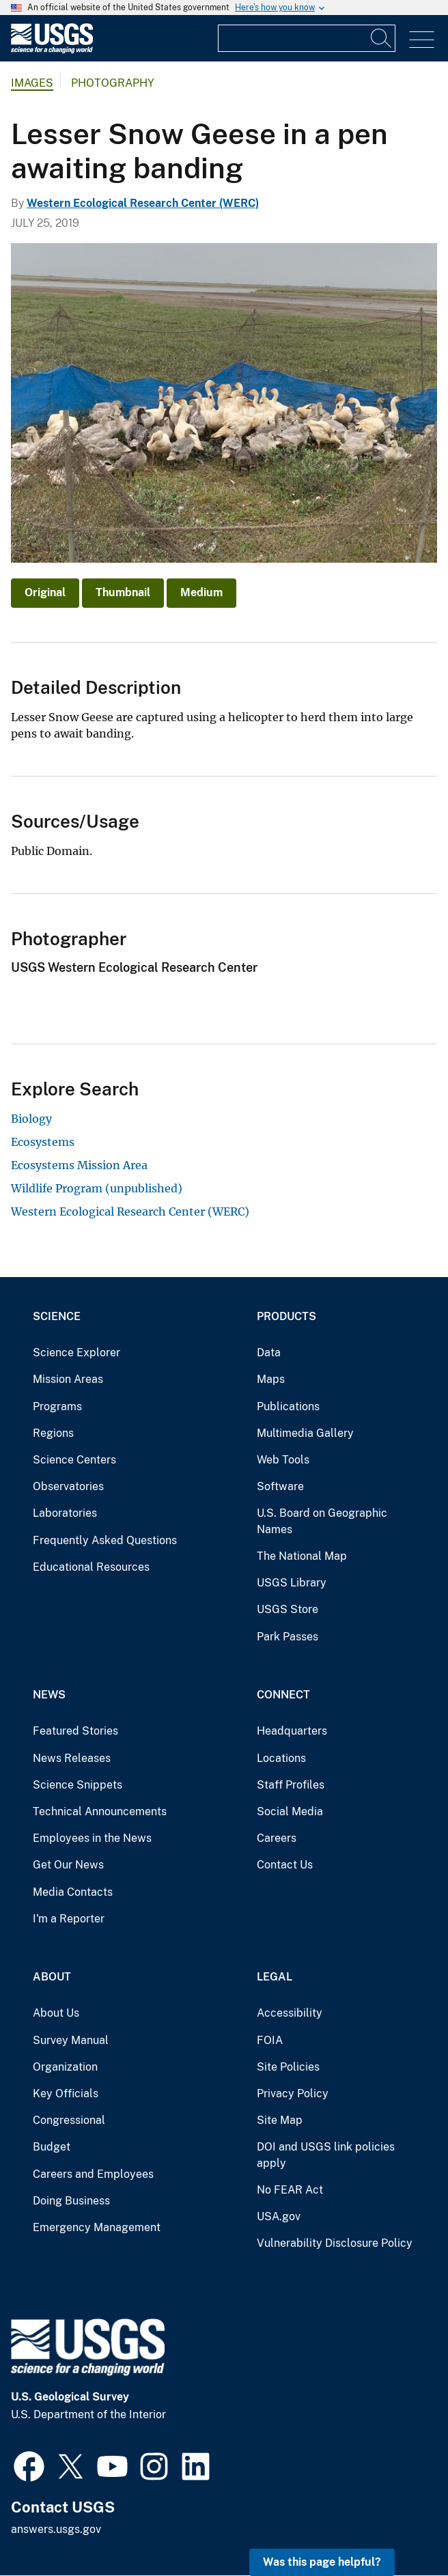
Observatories (68, 1486)
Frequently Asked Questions (105, 1540)
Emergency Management (96, 2227)
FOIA (270, 2040)
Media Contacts (73, 1892)
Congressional (69, 2120)
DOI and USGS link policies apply (326, 2155)
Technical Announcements (100, 1811)
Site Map (280, 2120)
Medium (201, 592)
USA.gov (278, 2216)
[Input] (306, 38)
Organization (65, 2066)
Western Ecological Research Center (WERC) (143, 203)
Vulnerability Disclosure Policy (334, 2243)
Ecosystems (42, 1142)
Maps (271, 1379)
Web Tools (283, 1459)
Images (32, 82)
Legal (274, 1976)
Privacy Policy (292, 2093)
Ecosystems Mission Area (79, 1165)
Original (45, 592)
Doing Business (71, 2200)
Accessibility (289, 2012)
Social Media (290, 1811)
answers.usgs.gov (56, 2529)
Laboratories (65, 1513)
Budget (51, 2146)
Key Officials (65, 2093)
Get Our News (68, 1864)
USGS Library (291, 1582)
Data (269, 1352)
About (52, 1976)
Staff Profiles (290, 1784)
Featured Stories (75, 1730)
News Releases (72, 1758)
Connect (283, 1694)
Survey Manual (71, 2040)
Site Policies (288, 2066)
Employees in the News (92, 1838)
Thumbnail (123, 592)
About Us (56, 2012)
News (49, 1694)
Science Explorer (76, 1352)
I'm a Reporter (68, 1918)
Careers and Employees (93, 2174)
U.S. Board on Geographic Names (322, 1521)
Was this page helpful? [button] (322, 2562)
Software (280, 1486)
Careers (276, 1838)
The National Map (302, 1556)
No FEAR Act (290, 2189)
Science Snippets (77, 1784)
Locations (281, 1758)
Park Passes (287, 1636)
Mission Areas (68, 1379)
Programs (57, 1406)
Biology (31, 1118)
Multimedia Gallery (305, 1433)
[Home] (52, 50)
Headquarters (292, 1730)
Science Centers (74, 1459)
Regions (53, 1433)
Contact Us (285, 1864)
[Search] (381, 38)
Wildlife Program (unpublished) (96, 1188)
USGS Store (287, 1609)
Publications (288, 1406)
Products (286, 1316)
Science (57, 1316)
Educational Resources (91, 1566)
